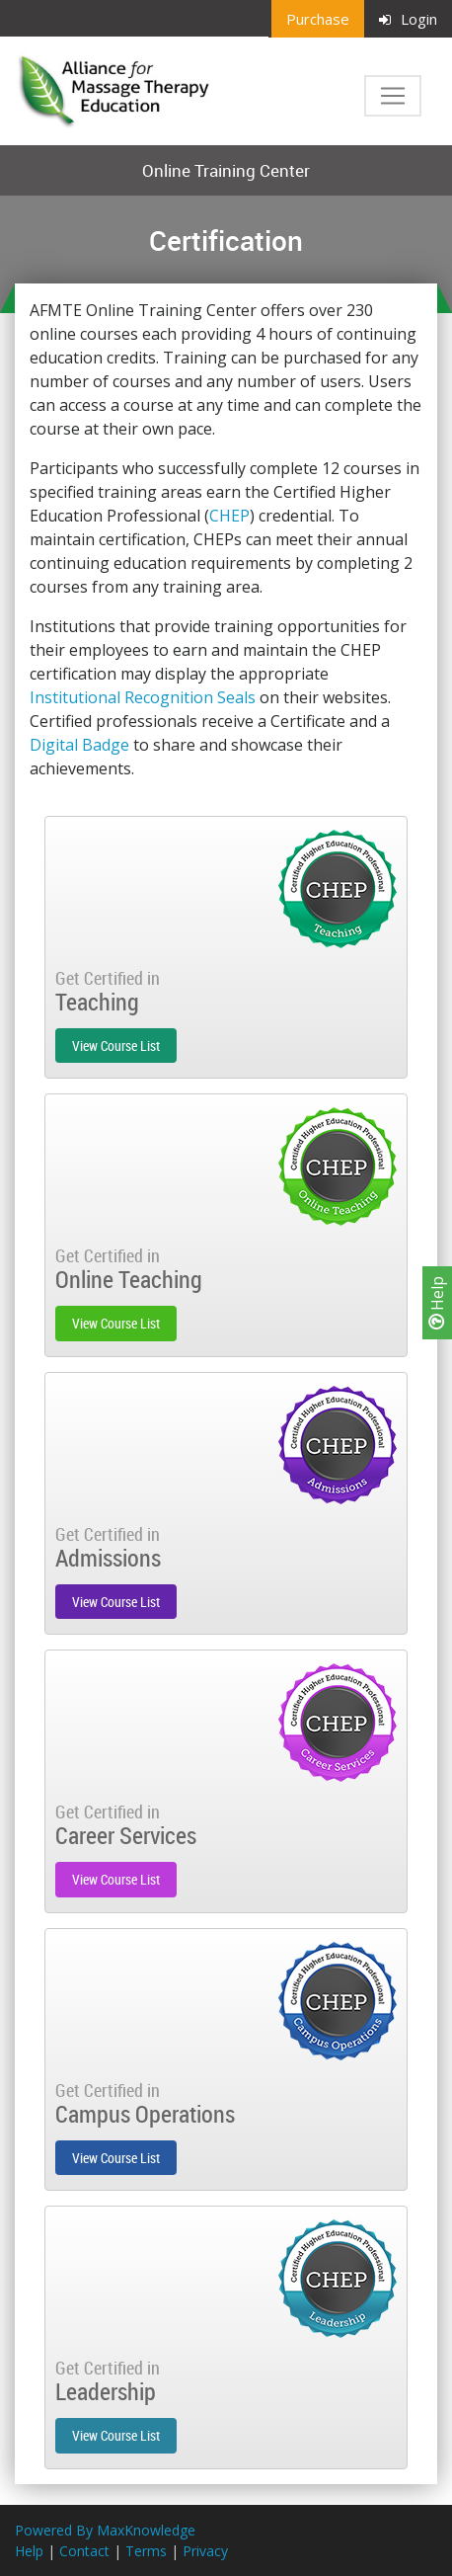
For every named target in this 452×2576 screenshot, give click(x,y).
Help (437, 1302)
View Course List (116, 1045)
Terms (146, 2550)
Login (408, 19)
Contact (84, 2550)
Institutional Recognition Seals (143, 697)
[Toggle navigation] (392, 96)
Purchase (317, 19)
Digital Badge (79, 745)
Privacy (205, 2550)
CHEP (229, 515)
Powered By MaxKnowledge (105, 2530)
